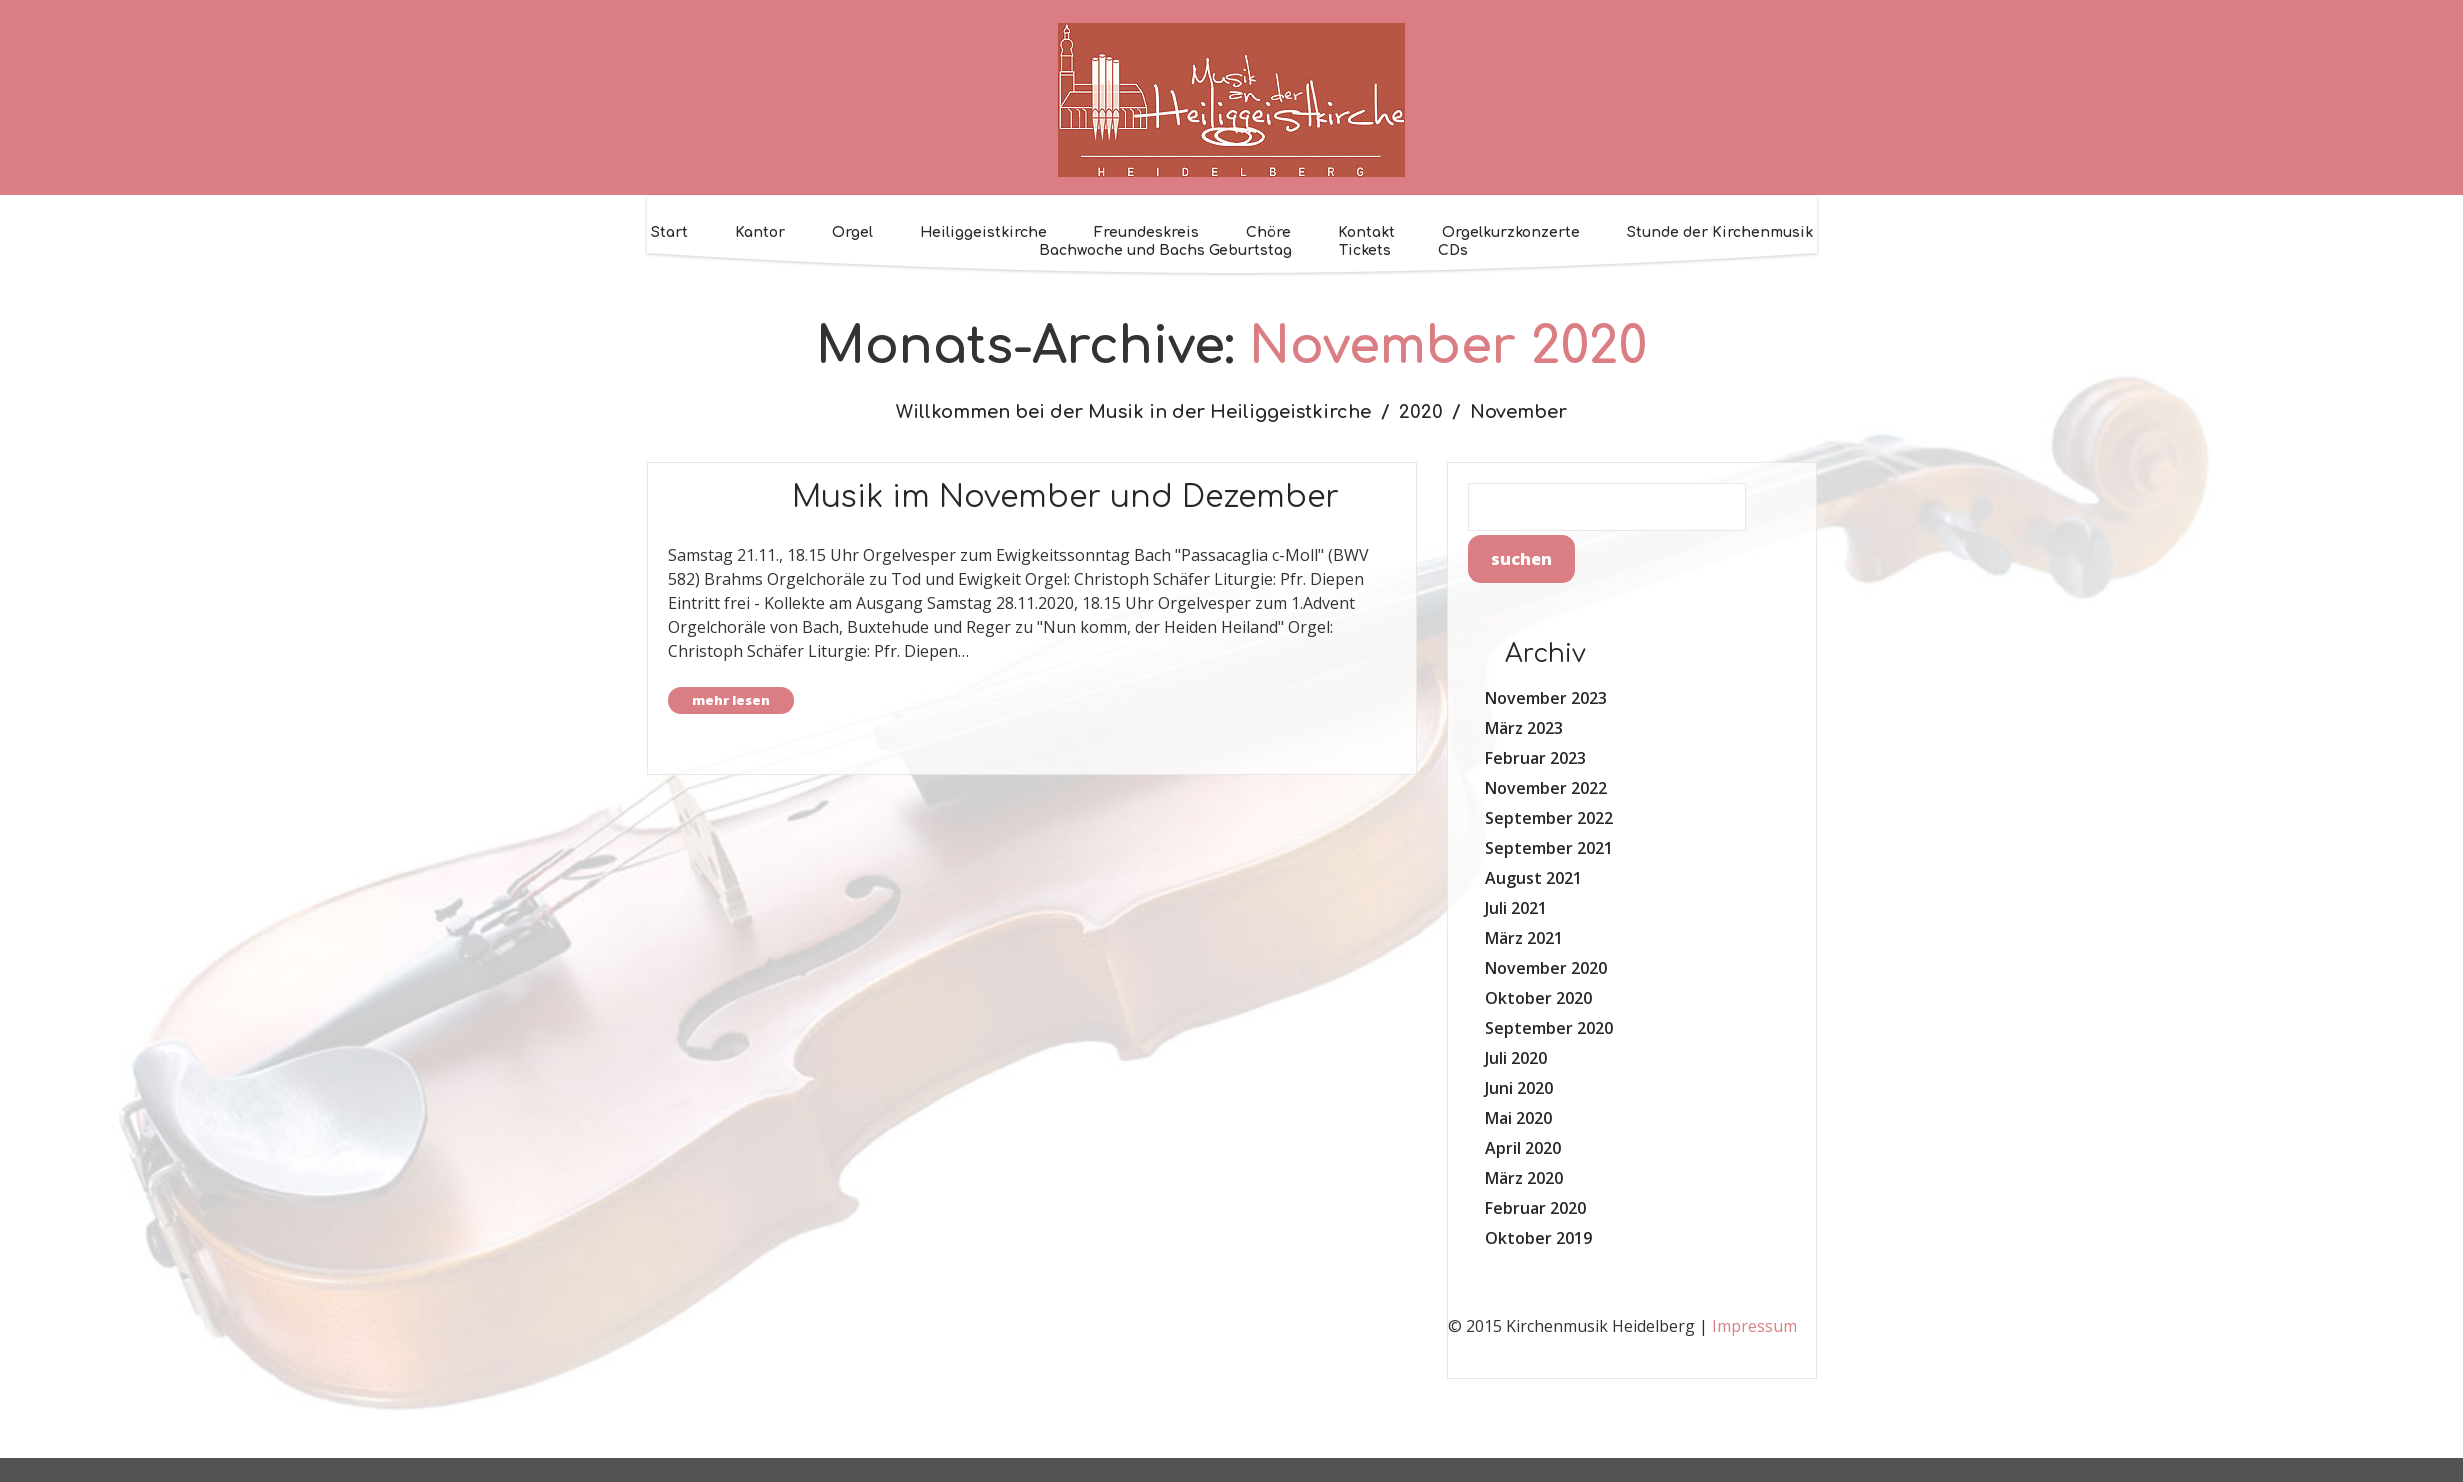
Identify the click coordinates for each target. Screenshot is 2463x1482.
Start (669, 232)
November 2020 (1546, 968)
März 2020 (1524, 1178)
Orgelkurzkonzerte (1511, 232)
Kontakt (1366, 232)
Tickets (1365, 250)
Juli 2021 (1516, 908)
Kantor (760, 232)
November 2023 (1546, 698)
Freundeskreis (1146, 232)
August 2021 (1533, 878)
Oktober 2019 (1538, 1238)
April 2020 (1523, 1148)
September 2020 (1549, 1028)
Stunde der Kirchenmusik (1720, 232)
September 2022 (1549, 818)
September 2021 (1549, 848)
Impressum (1754, 1326)
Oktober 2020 (1538, 998)
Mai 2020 (1518, 1118)
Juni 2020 (1519, 1088)
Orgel (852, 232)
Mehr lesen (731, 700)
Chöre (1268, 232)
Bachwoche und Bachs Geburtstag (1165, 250)
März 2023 (1524, 728)
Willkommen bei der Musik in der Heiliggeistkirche (1133, 412)
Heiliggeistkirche (983, 232)
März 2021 (1524, 938)
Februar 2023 (1535, 758)
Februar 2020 (1535, 1208)
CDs (1453, 250)
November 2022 (1546, 788)
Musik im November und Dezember (1065, 497)
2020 (1421, 412)
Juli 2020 (1516, 1058)
